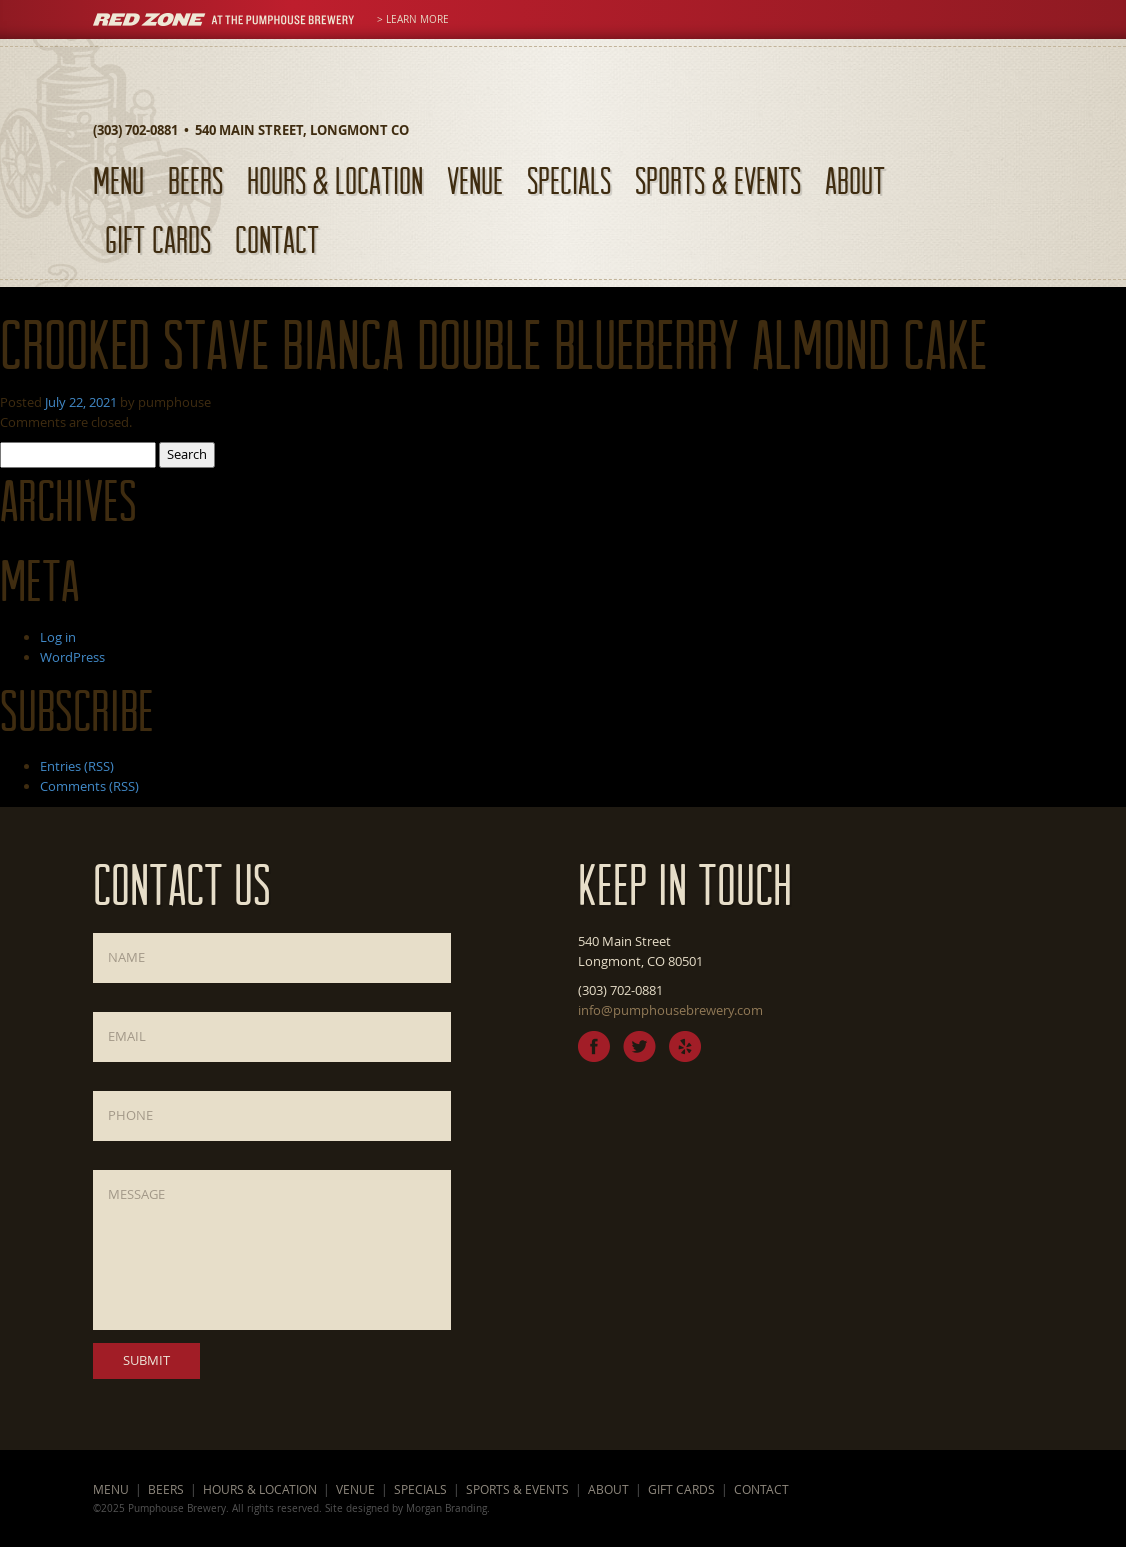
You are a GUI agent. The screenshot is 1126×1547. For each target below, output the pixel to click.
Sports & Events (718, 180)
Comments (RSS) (89, 786)
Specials (569, 180)
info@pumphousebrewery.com (670, 1010)
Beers (195, 180)
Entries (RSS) (77, 766)
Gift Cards (158, 239)
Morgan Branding (446, 1508)
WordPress (72, 657)
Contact (277, 239)
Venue (475, 180)
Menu (118, 180)
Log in (58, 637)
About (855, 180)
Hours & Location (335, 180)
